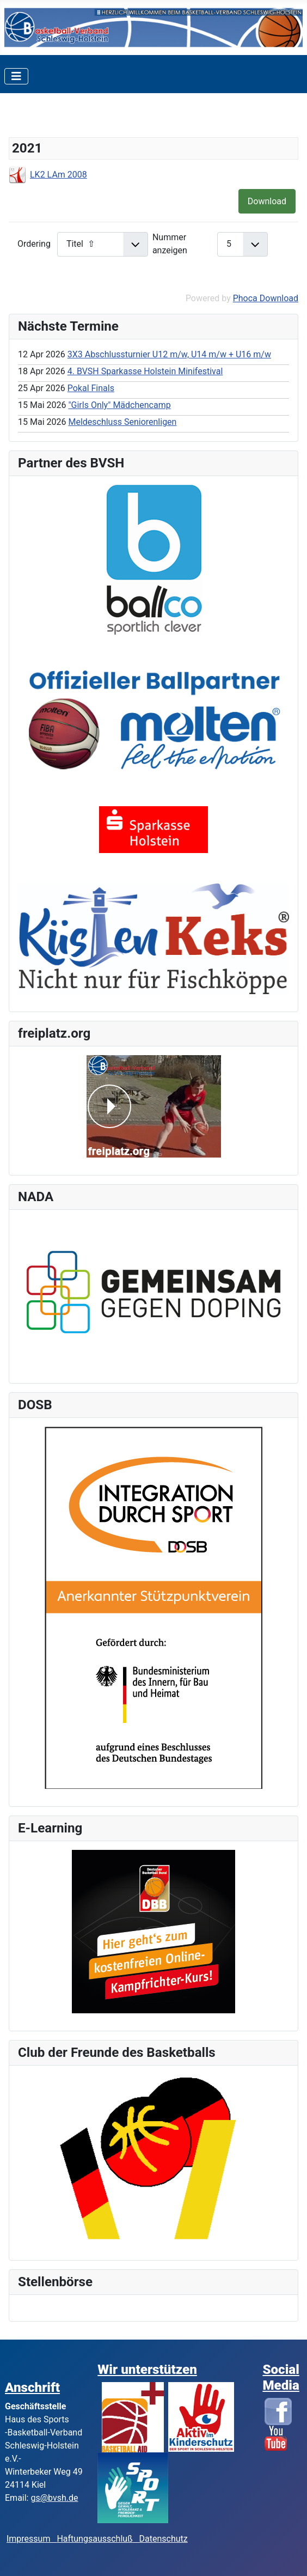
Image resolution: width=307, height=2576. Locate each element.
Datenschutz (163, 2539)
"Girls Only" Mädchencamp (119, 405)
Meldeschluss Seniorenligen (122, 422)
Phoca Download (265, 298)
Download (267, 201)
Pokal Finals (90, 388)
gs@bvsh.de (54, 2498)
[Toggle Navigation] (16, 76)
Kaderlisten (46, 118)
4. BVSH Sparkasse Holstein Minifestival (145, 371)
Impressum (32, 2539)
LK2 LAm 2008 (58, 174)
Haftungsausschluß (94, 2539)
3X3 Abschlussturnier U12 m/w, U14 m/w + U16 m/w (169, 354)
